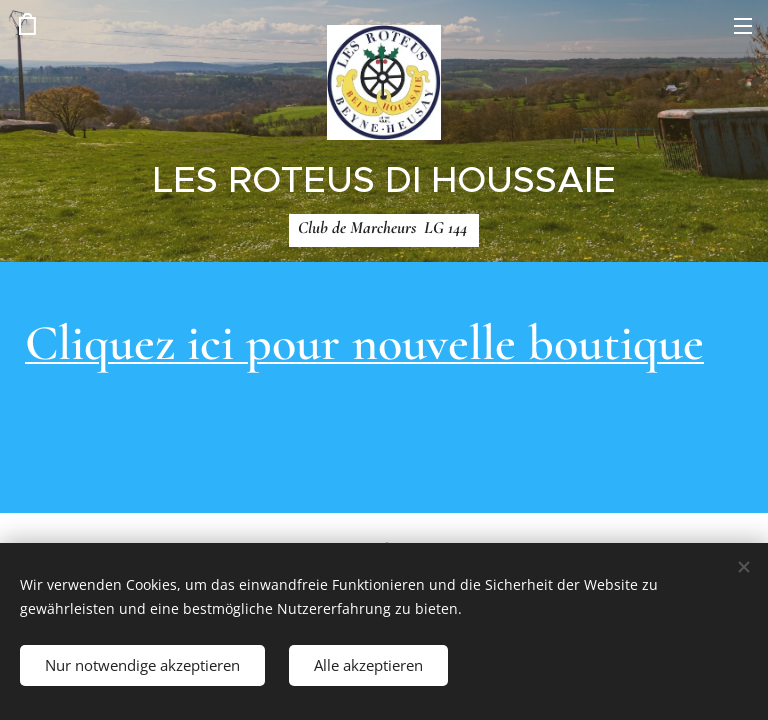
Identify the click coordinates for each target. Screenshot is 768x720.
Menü (743, 26)
